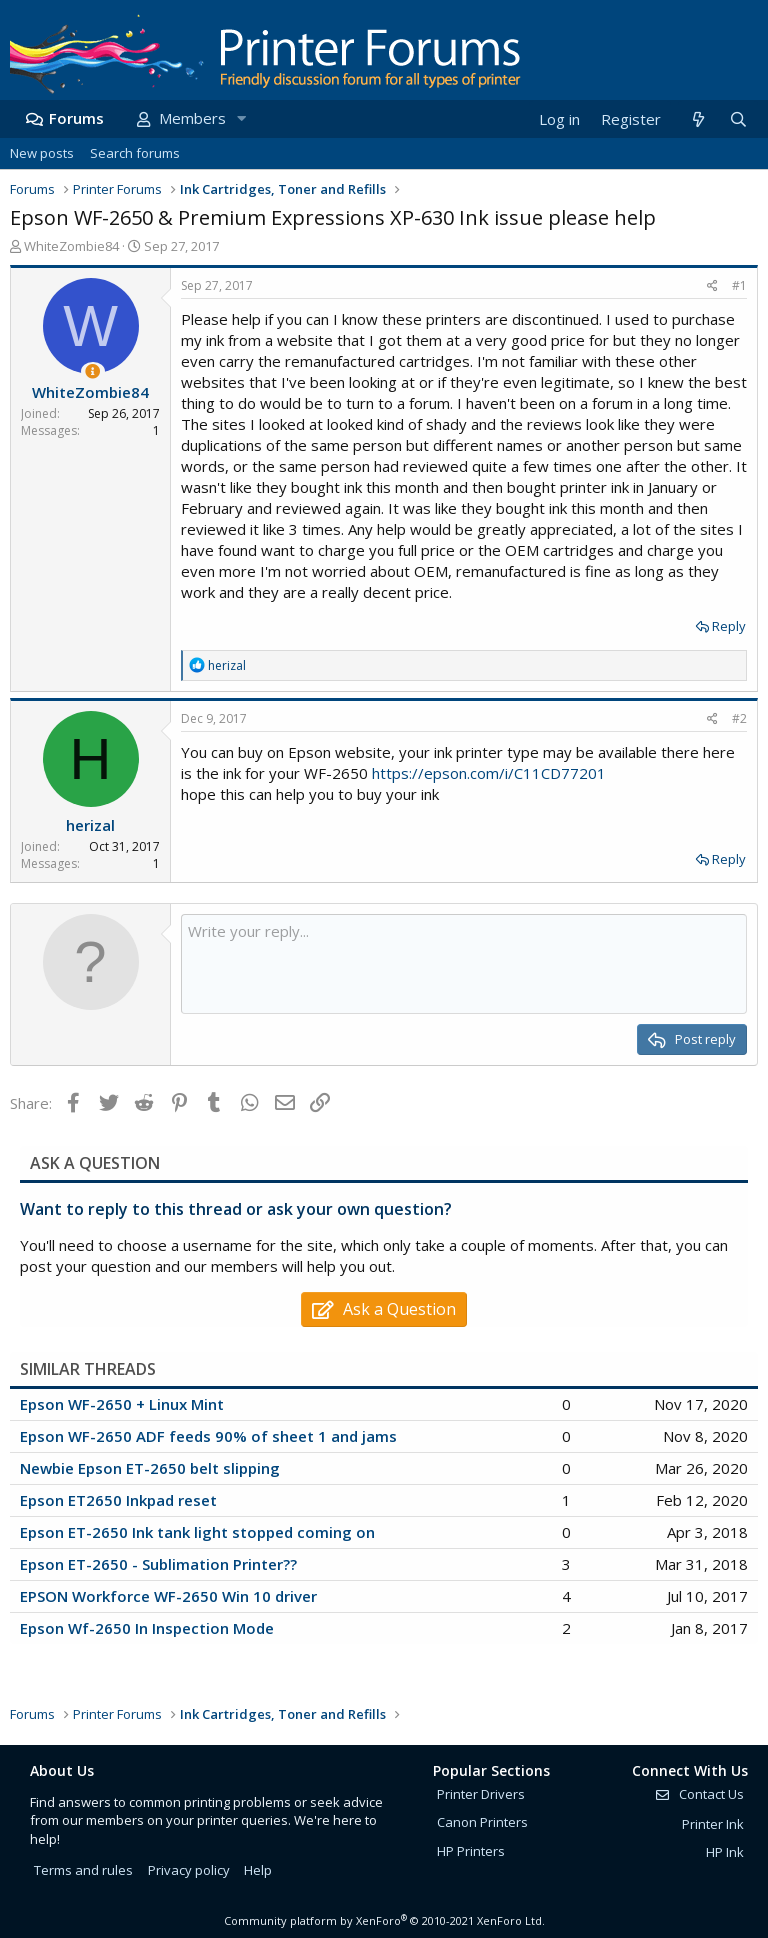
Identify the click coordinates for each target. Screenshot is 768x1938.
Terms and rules (83, 1870)
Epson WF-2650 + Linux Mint (122, 1404)
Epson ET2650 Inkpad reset (118, 1500)
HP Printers (471, 1851)
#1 (739, 285)
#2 (739, 718)
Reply (729, 626)
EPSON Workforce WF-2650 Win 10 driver (168, 1596)
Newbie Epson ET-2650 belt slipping (150, 1468)
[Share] (712, 286)
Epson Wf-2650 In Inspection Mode (147, 1628)
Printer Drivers (481, 1794)
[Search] (738, 119)
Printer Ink (713, 1824)
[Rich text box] (464, 964)
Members (192, 118)
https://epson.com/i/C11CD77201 (489, 773)
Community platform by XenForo (384, 1920)
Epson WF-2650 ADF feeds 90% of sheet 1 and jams (208, 1436)
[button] (241, 118)
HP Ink (725, 1852)
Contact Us (699, 1794)
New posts (42, 153)
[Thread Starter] (92, 371)
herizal (90, 825)
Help (258, 1870)
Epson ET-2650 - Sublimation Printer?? (158, 1564)
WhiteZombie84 (71, 246)
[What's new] (697, 119)
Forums (76, 118)
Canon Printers (482, 1822)
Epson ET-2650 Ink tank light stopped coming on (197, 1532)
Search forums (135, 153)
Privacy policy (189, 1870)
